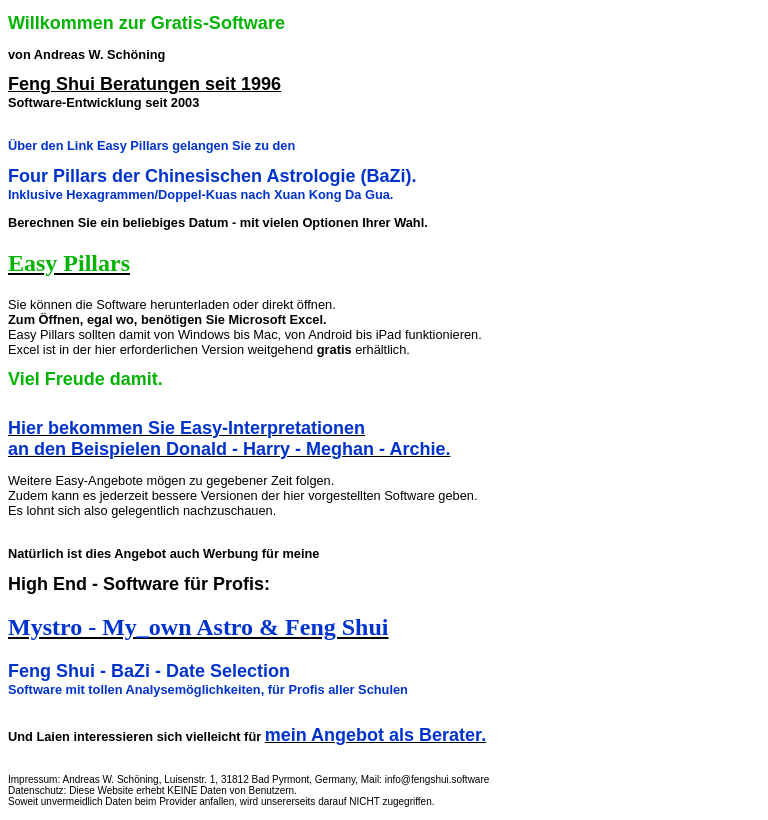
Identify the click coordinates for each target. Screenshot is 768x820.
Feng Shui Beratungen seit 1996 (144, 84)
